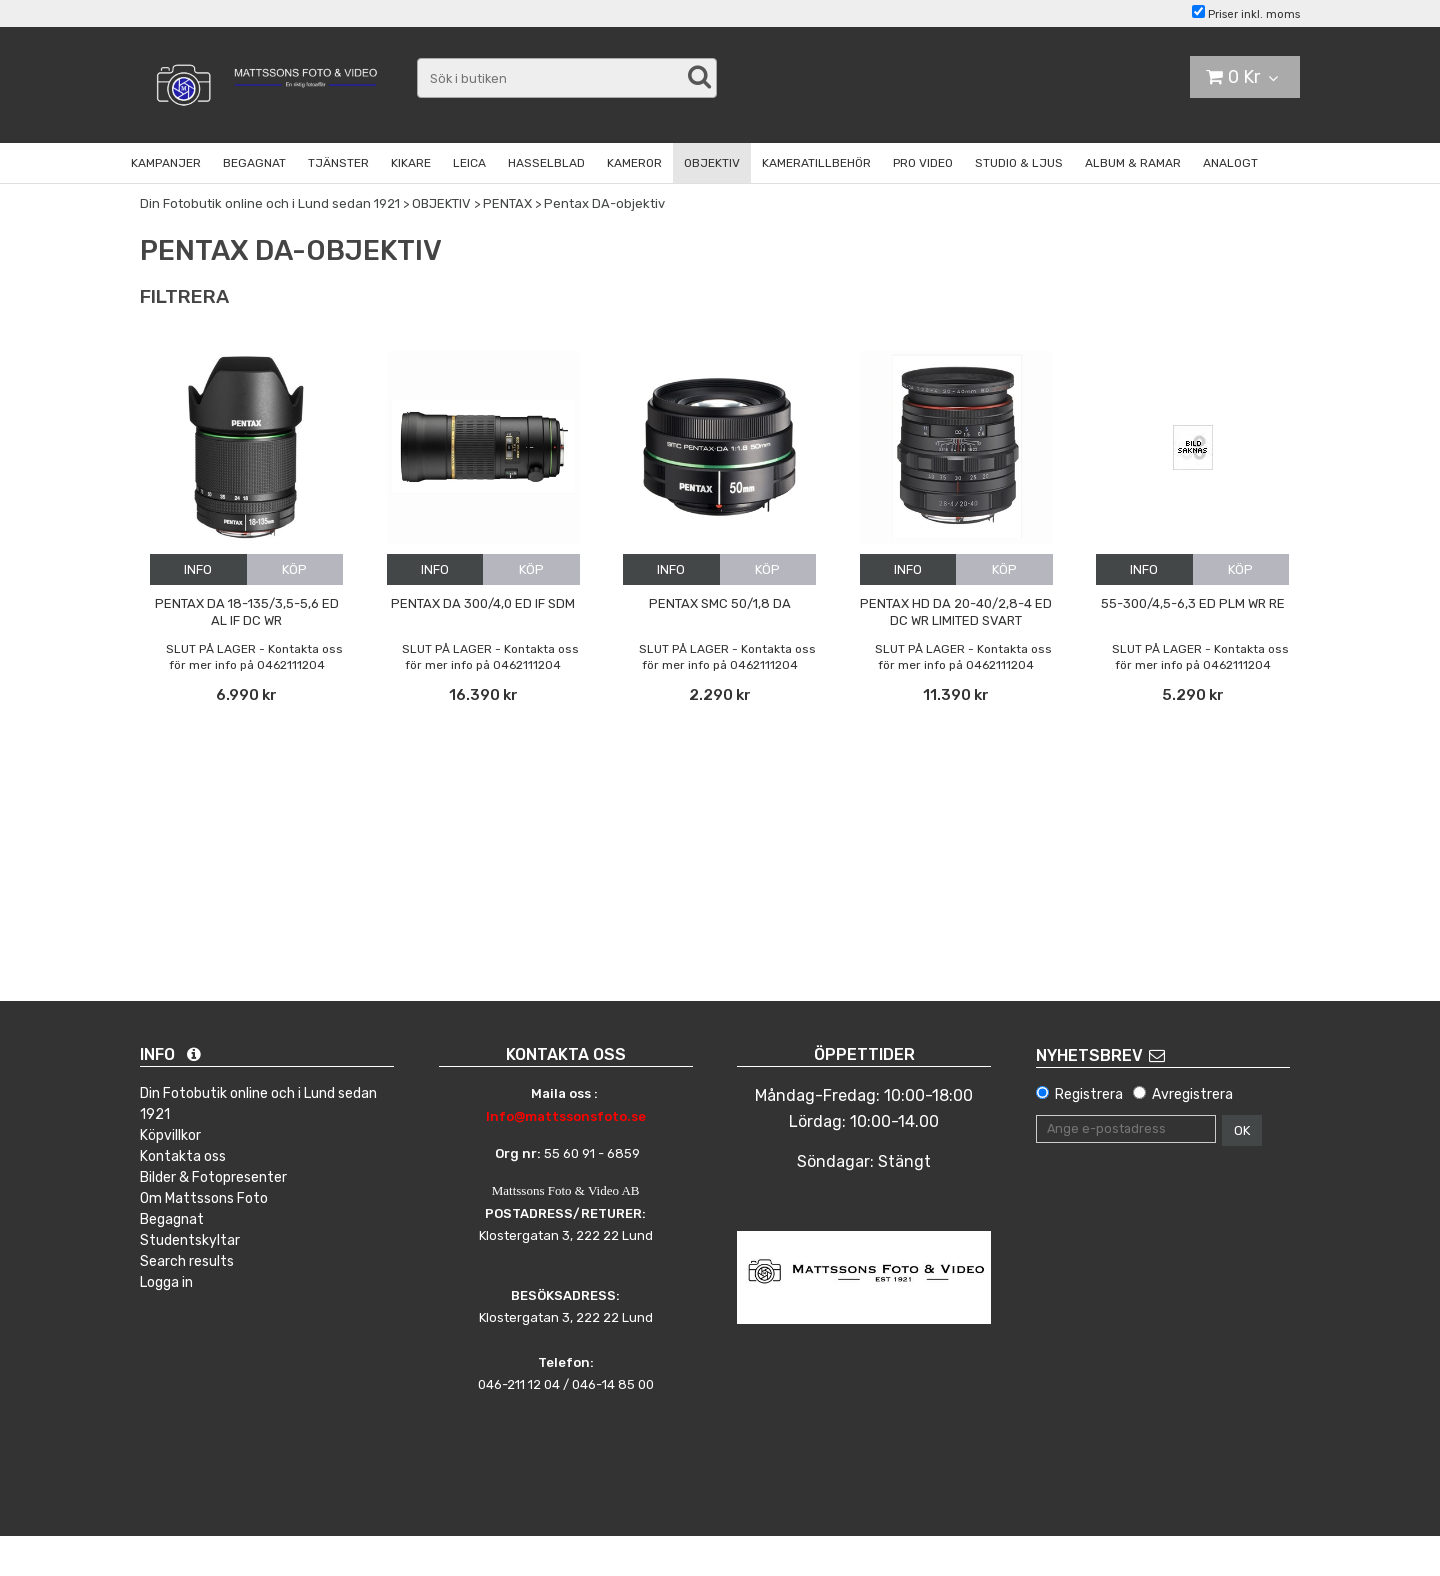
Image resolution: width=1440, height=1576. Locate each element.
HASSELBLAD (546, 163)
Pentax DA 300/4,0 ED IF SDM (483, 603)
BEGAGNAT (254, 163)
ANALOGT (1230, 163)
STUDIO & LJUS (1019, 163)
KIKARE (411, 163)
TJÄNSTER (338, 163)
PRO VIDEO (923, 163)
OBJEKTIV (712, 163)
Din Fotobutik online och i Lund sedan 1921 (270, 203)
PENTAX (507, 203)
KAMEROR (634, 163)
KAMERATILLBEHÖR (816, 163)
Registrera (1089, 1094)
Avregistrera (1192, 1094)
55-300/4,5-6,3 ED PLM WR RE (1193, 603)
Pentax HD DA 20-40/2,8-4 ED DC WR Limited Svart (956, 612)
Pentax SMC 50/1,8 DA (720, 603)
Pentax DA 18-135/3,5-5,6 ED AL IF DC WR (247, 612)
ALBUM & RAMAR (1133, 163)
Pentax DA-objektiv (604, 203)
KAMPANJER (166, 163)
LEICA (469, 163)
